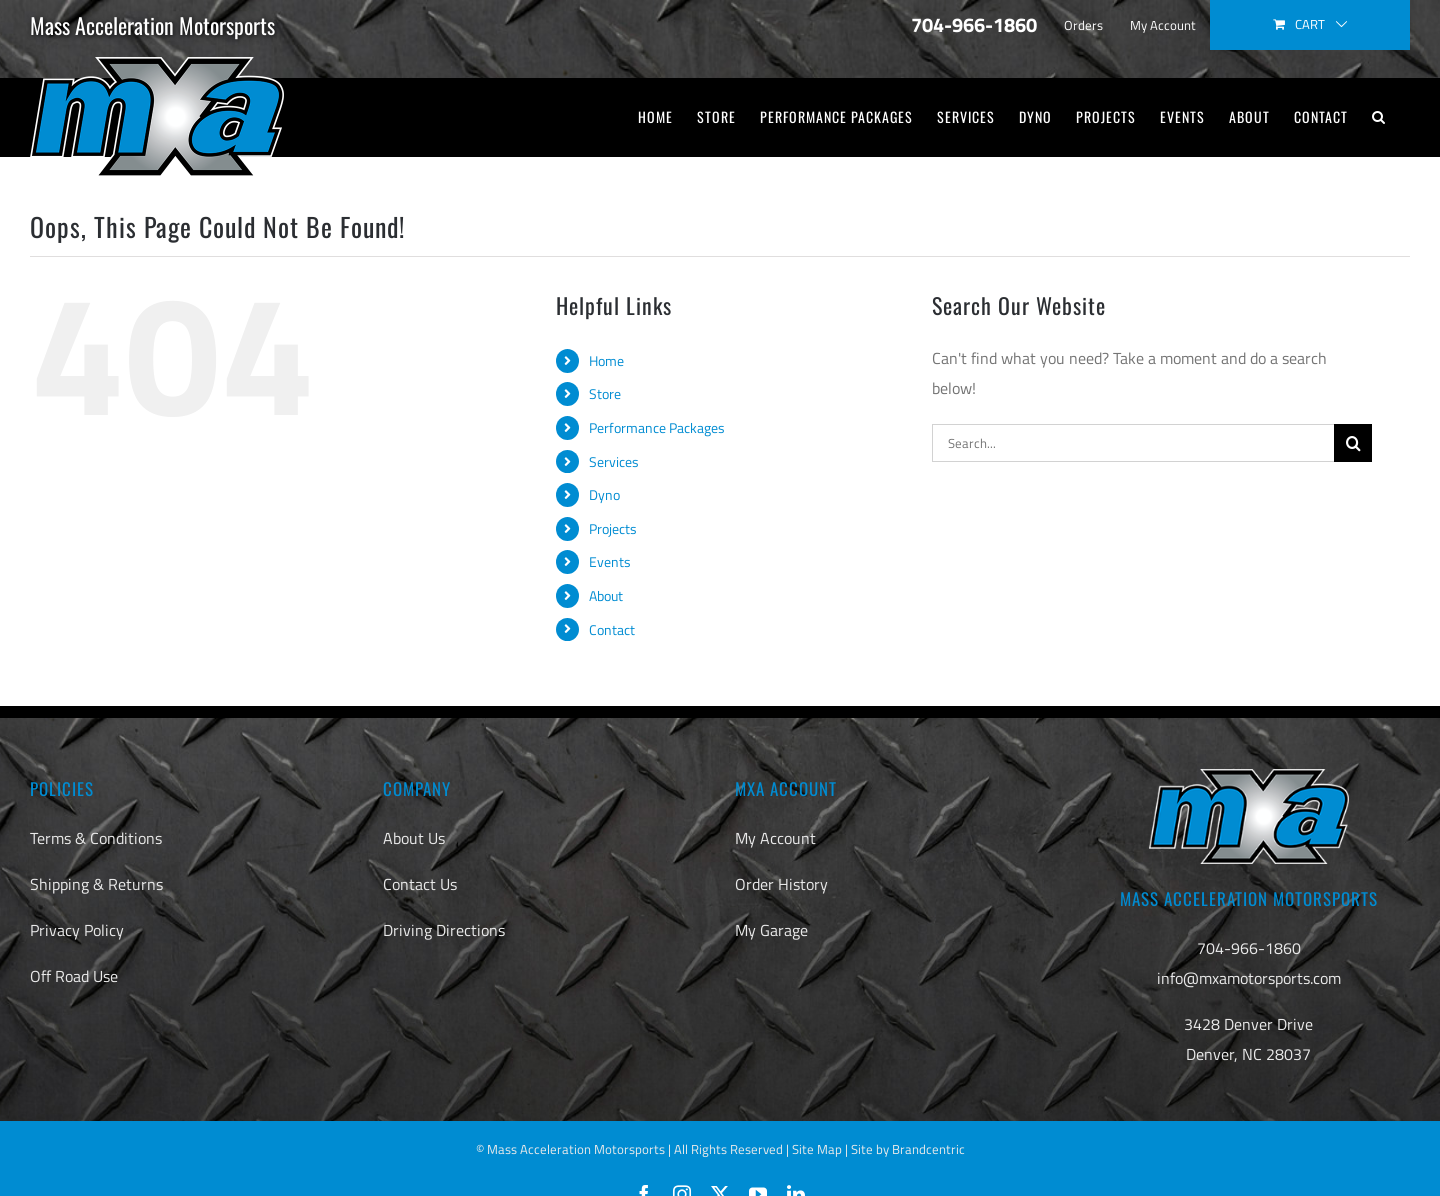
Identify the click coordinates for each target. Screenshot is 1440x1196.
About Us (414, 838)
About (606, 595)
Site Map (817, 1149)
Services (614, 461)
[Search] (1353, 443)
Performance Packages (657, 427)
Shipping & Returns (96, 884)
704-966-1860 (1249, 948)
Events (610, 561)
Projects (613, 528)
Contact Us (420, 884)
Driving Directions (444, 930)
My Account (775, 838)
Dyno (604, 494)
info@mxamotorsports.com (1249, 978)
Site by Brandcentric (908, 1149)
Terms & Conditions (96, 838)
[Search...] (1133, 443)
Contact (612, 629)
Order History (781, 884)
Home (606, 360)
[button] (1379, 117)
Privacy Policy (77, 930)
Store (605, 393)
